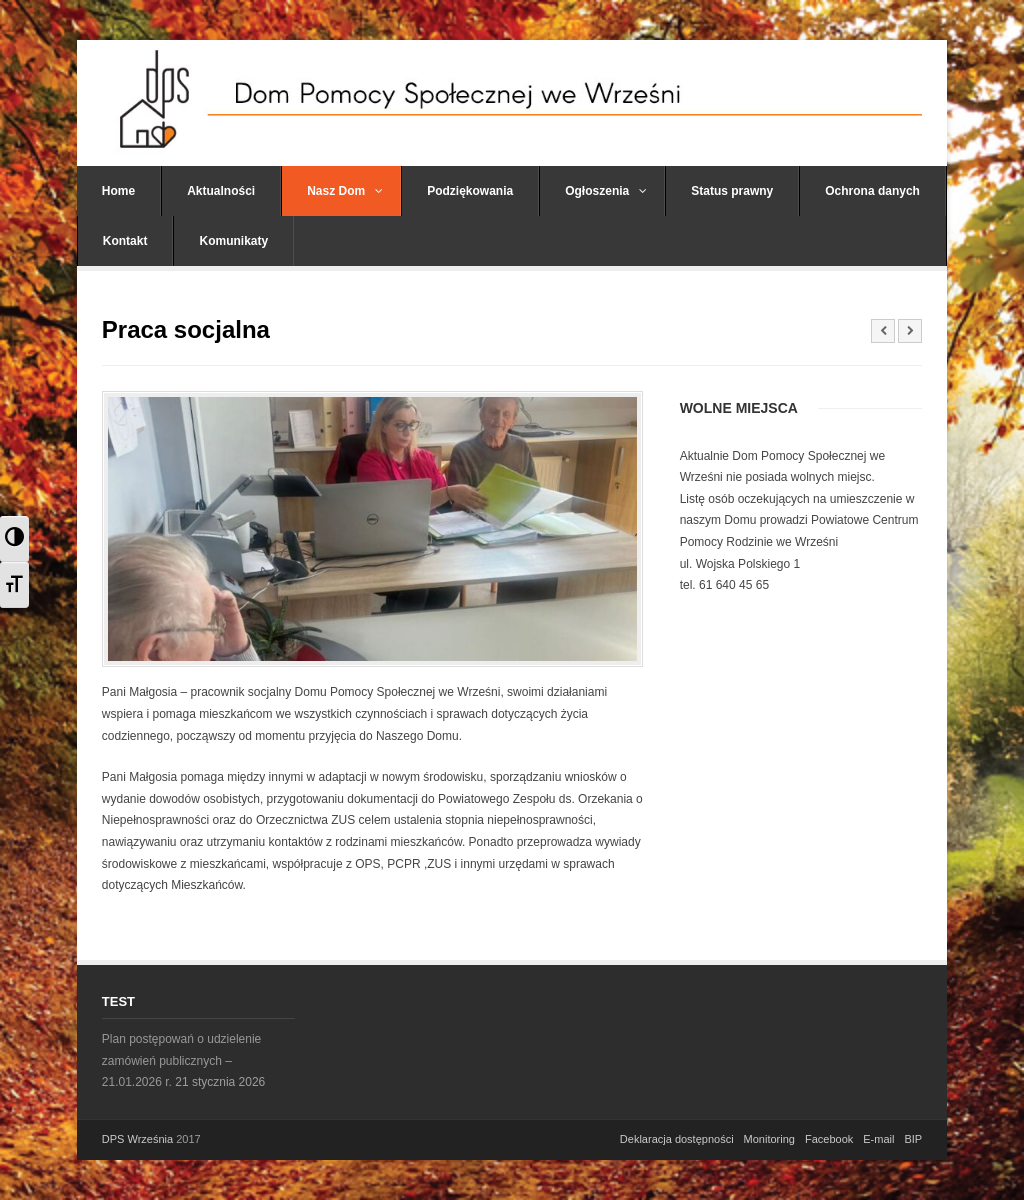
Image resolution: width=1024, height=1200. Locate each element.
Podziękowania (470, 191)
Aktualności (221, 191)
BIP (913, 1139)
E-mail (878, 1139)
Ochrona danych (872, 191)
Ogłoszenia (606, 191)
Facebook (829, 1139)
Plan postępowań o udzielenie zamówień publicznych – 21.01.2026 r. (181, 1060)
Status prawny (732, 191)
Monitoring (769, 1139)
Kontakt (125, 241)
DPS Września (137, 1139)
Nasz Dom (345, 191)
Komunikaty (233, 241)
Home (118, 191)
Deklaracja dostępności (677, 1139)
